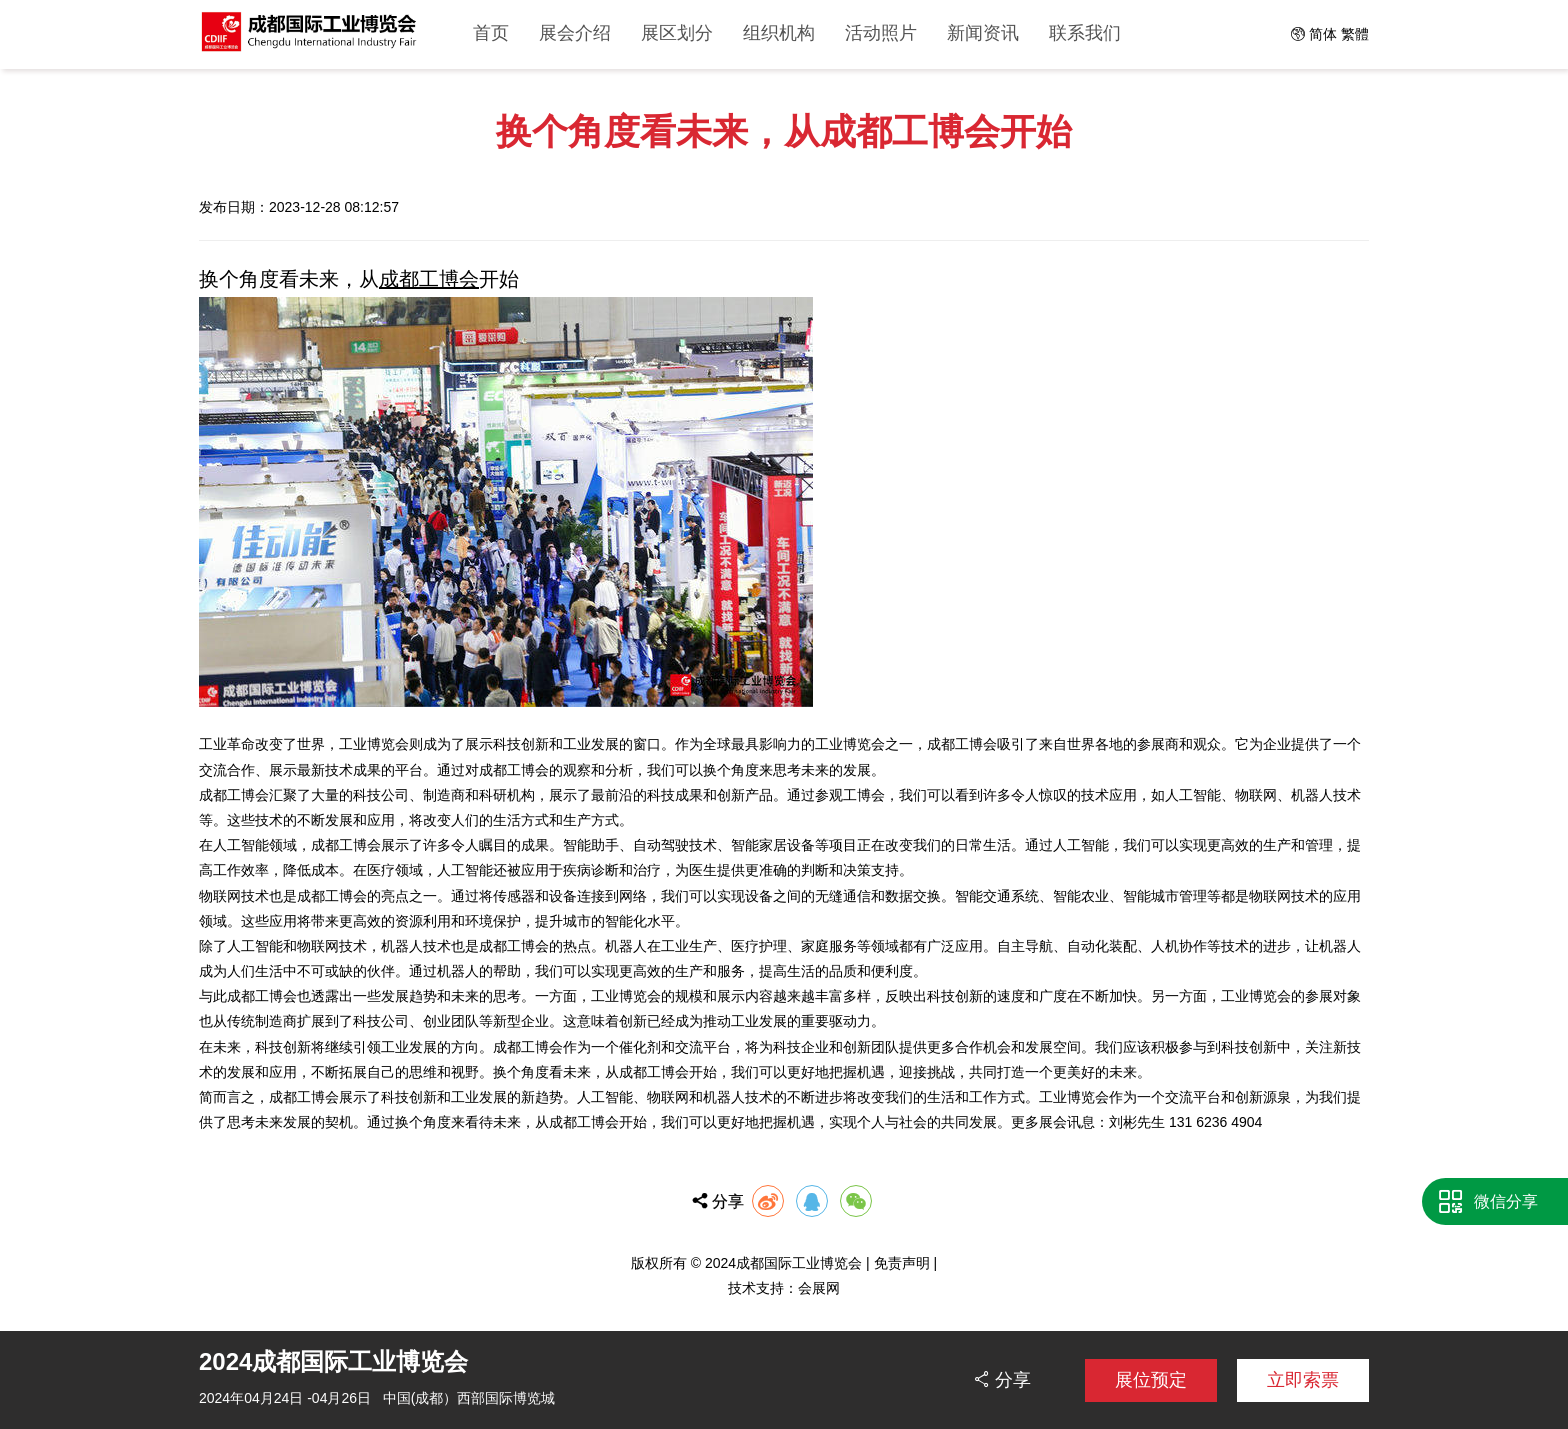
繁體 (1355, 34)
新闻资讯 (983, 33)
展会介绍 (575, 33)
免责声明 (902, 1263)
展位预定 (1151, 1380)
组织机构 (779, 33)
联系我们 (1085, 33)
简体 (1323, 34)
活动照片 (881, 33)
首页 (491, 33)
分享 (1011, 1379)
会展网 (819, 1288)
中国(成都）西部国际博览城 (469, 1398)
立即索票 (1303, 1380)
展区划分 (677, 33)
